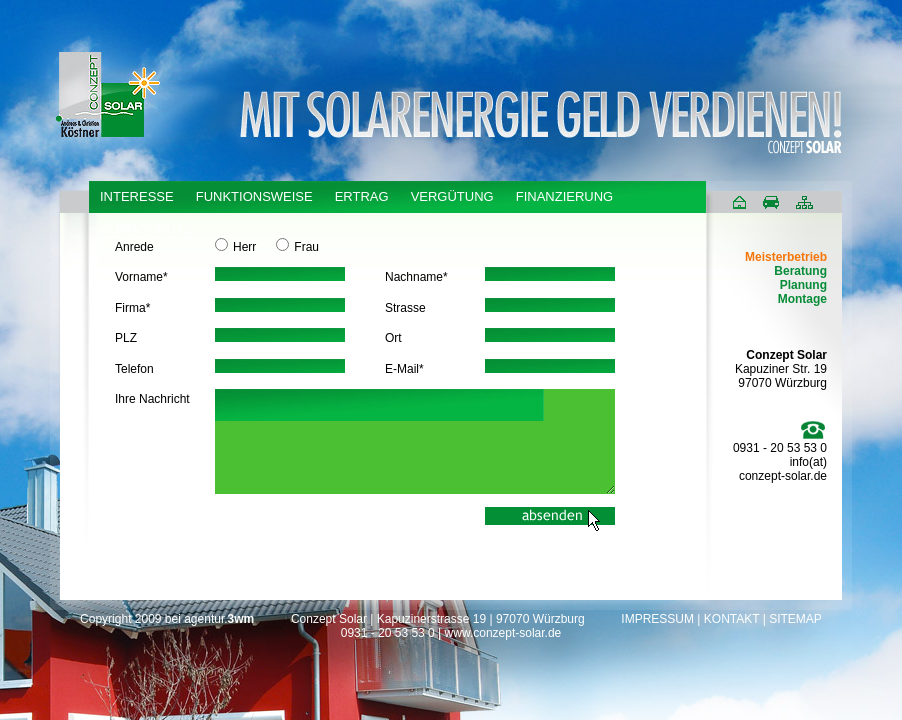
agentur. (219, 619)
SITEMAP (795, 619)
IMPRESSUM (657, 619)
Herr (244, 247)
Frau (306, 247)
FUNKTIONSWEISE (254, 196)
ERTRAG (362, 196)
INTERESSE (137, 196)
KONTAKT (732, 619)
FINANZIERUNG (565, 196)
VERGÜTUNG (452, 196)
